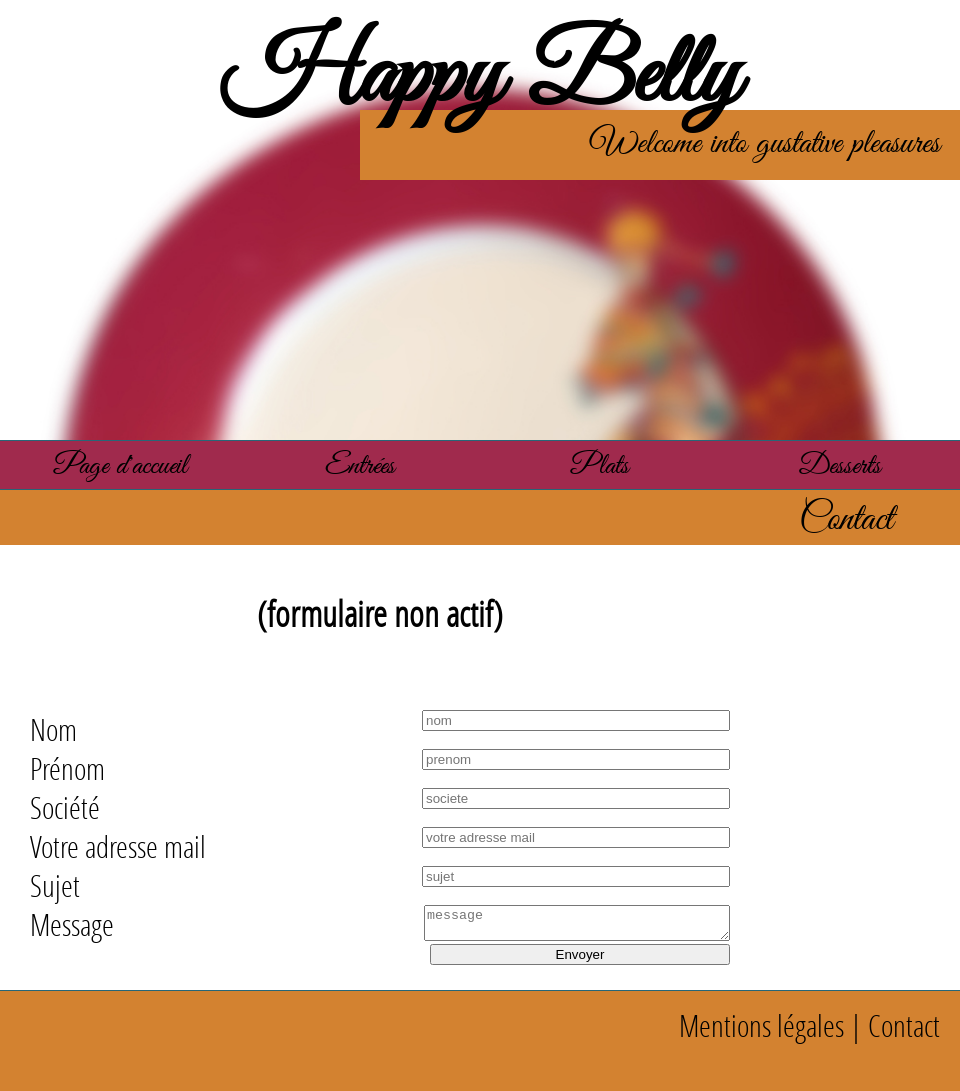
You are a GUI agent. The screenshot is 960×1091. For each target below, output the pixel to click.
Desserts (840, 466)
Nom (53, 729)
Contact (904, 1025)
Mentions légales (761, 1025)
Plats (600, 466)
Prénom (67, 768)
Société (65, 807)
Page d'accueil (120, 466)
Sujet (55, 885)
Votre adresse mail (118, 846)
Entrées (360, 466)
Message (72, 924)
